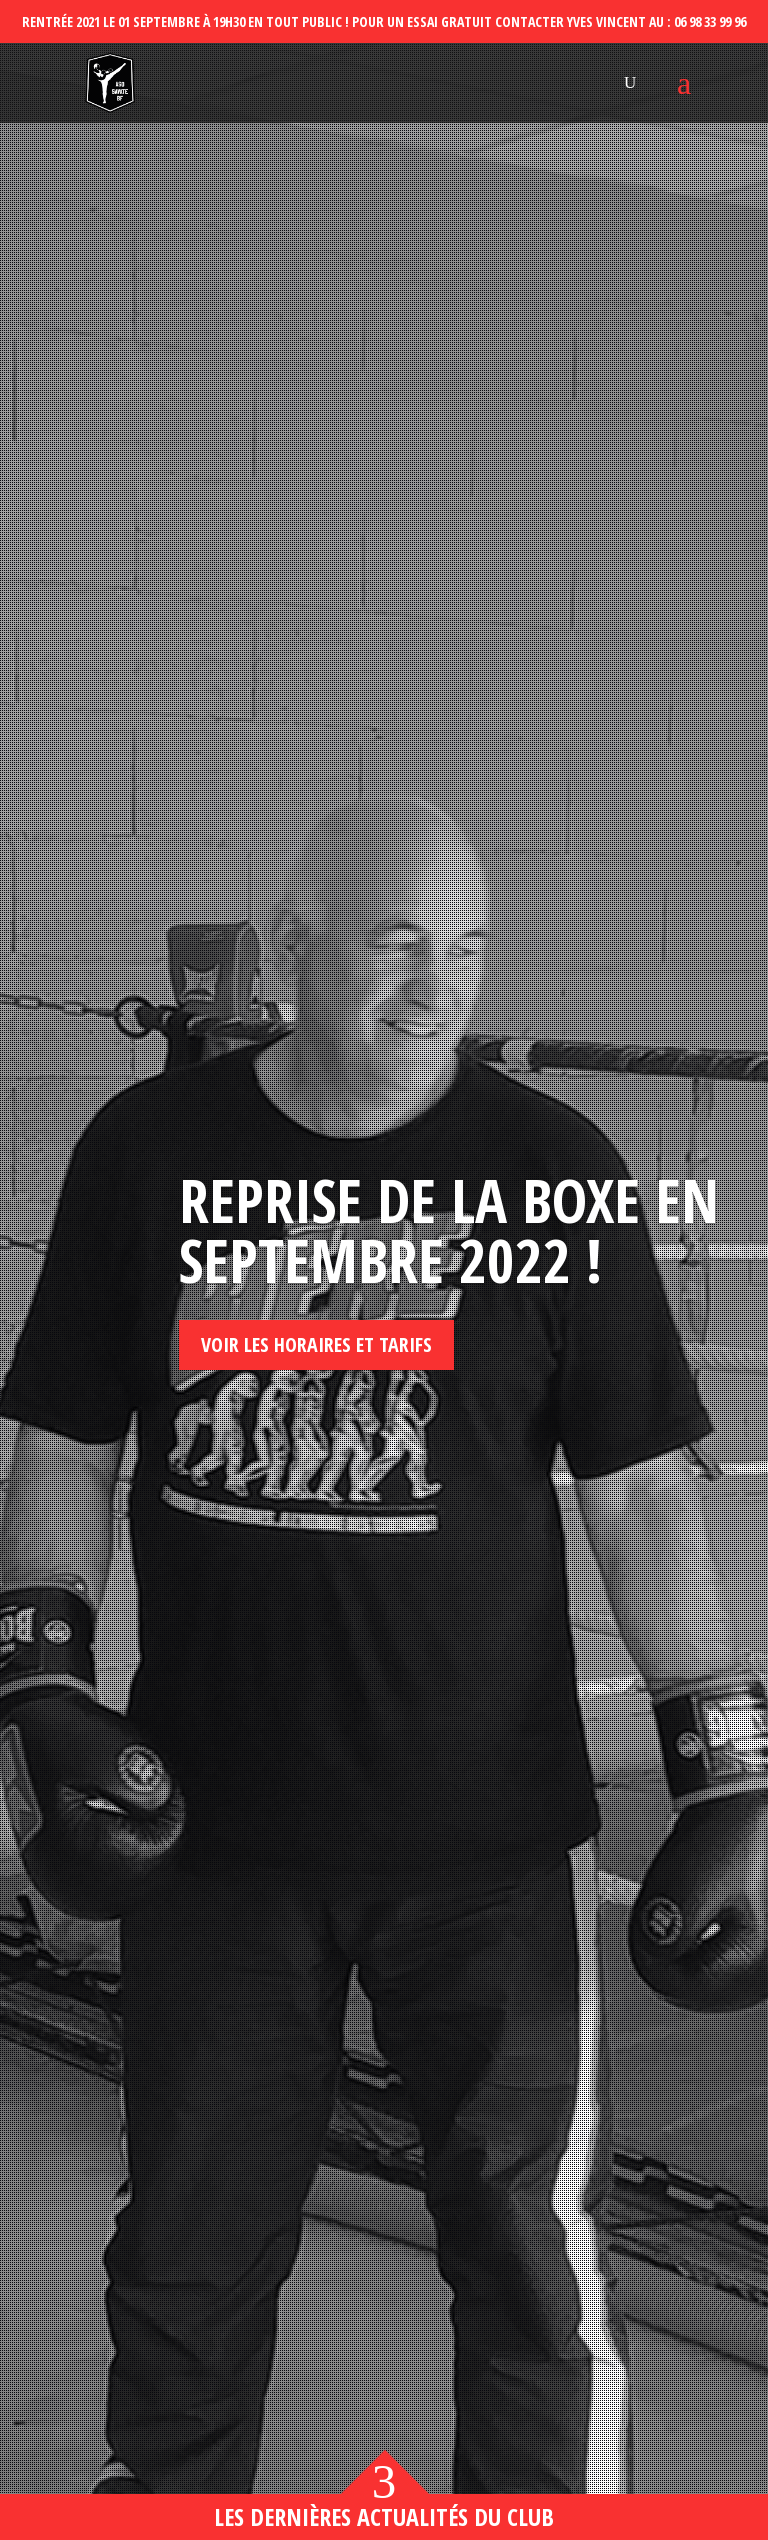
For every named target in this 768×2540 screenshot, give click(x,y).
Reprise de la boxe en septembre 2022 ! (449, 1230)
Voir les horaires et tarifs (316, 1344)
